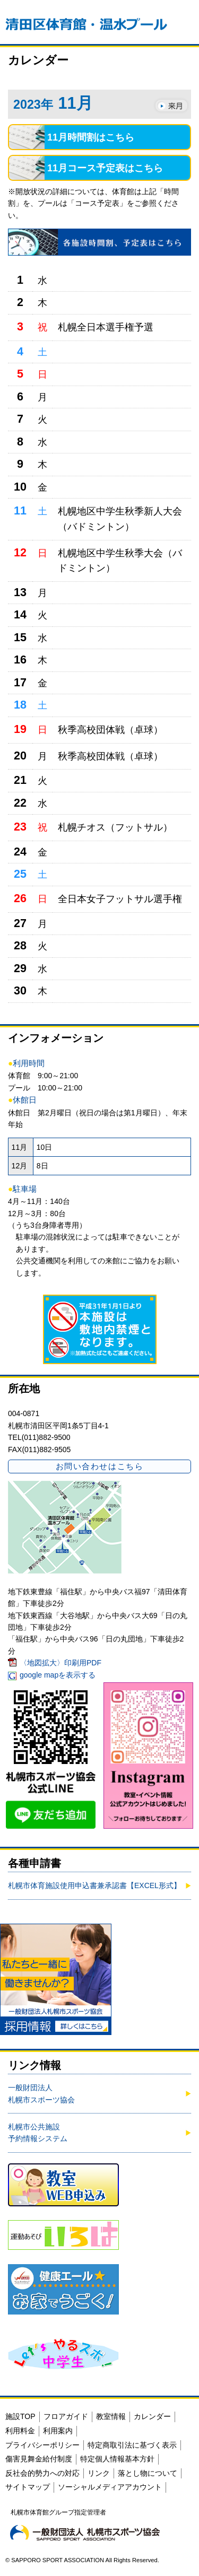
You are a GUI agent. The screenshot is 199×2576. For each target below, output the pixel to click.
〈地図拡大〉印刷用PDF (60, 1662)
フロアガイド (66, 2416)
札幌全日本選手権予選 (105, 327)
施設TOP (20, 2416)
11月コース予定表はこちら (105, 168)
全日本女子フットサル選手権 (120, 899)
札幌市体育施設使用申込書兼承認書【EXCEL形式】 (94, 1885)
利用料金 (20, 2430)
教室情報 (111, 2416)
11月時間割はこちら (90, 137)
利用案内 (58, 2430)
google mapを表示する (58, 1675)
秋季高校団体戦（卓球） (110, 729)
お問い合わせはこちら (99, 1466)
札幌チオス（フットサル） (115, 827)
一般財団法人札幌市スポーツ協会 (41, 2093)
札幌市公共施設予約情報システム (37, 2133)
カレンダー (152, 2416)
